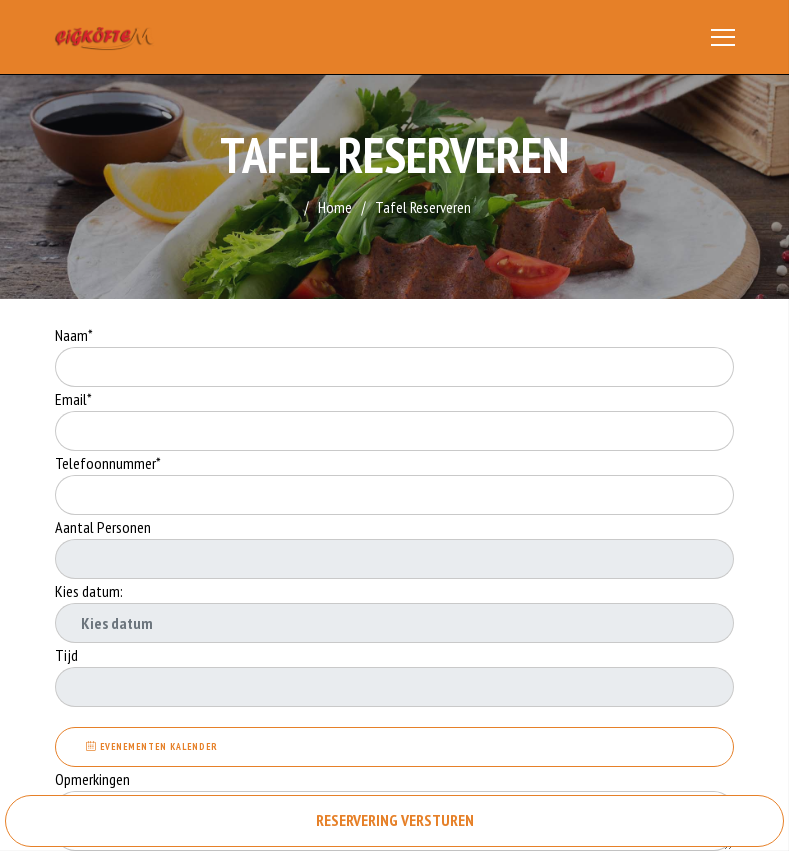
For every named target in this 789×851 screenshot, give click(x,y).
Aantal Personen (103, 527)
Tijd (66, 655)
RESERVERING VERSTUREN (395, 820)
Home (335, 207)
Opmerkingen (94, 779)
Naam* (74, 335)
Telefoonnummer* (108, 463)
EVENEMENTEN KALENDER (152, 746)
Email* (73, 399)
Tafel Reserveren (423, 207)
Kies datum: (89, 591)
